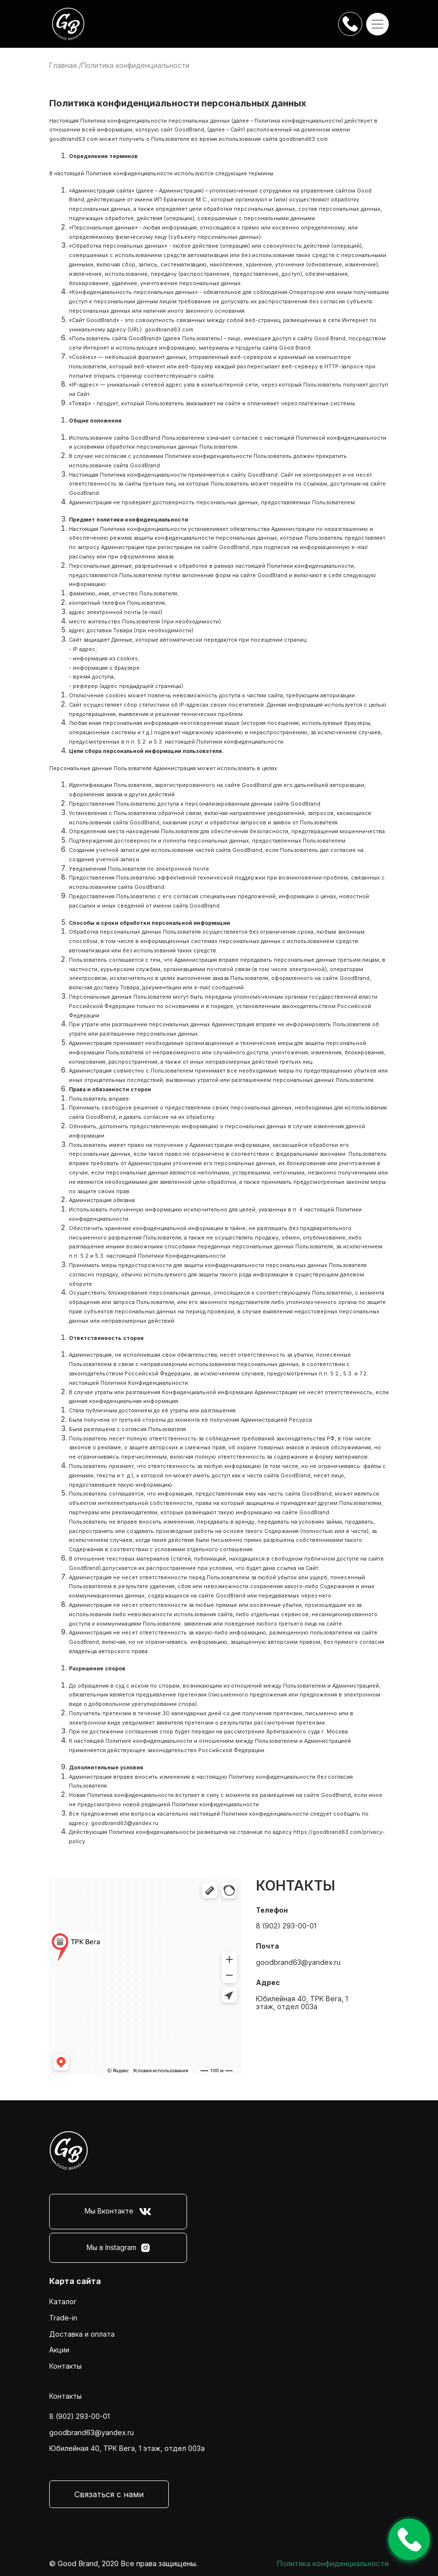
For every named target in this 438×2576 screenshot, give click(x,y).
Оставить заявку (409, 2539)
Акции (59, 2350)
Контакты (65, 2366)
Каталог (63, 2301)
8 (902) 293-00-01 (286, 1926)
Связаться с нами (109, 2494)
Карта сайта (75, 2281)
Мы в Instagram (118, 2247)
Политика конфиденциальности (333, 2563)
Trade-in (63, 2318)
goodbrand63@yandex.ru (124, 1823)
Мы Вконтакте (118, 2211)
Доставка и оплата (82, 2334)
